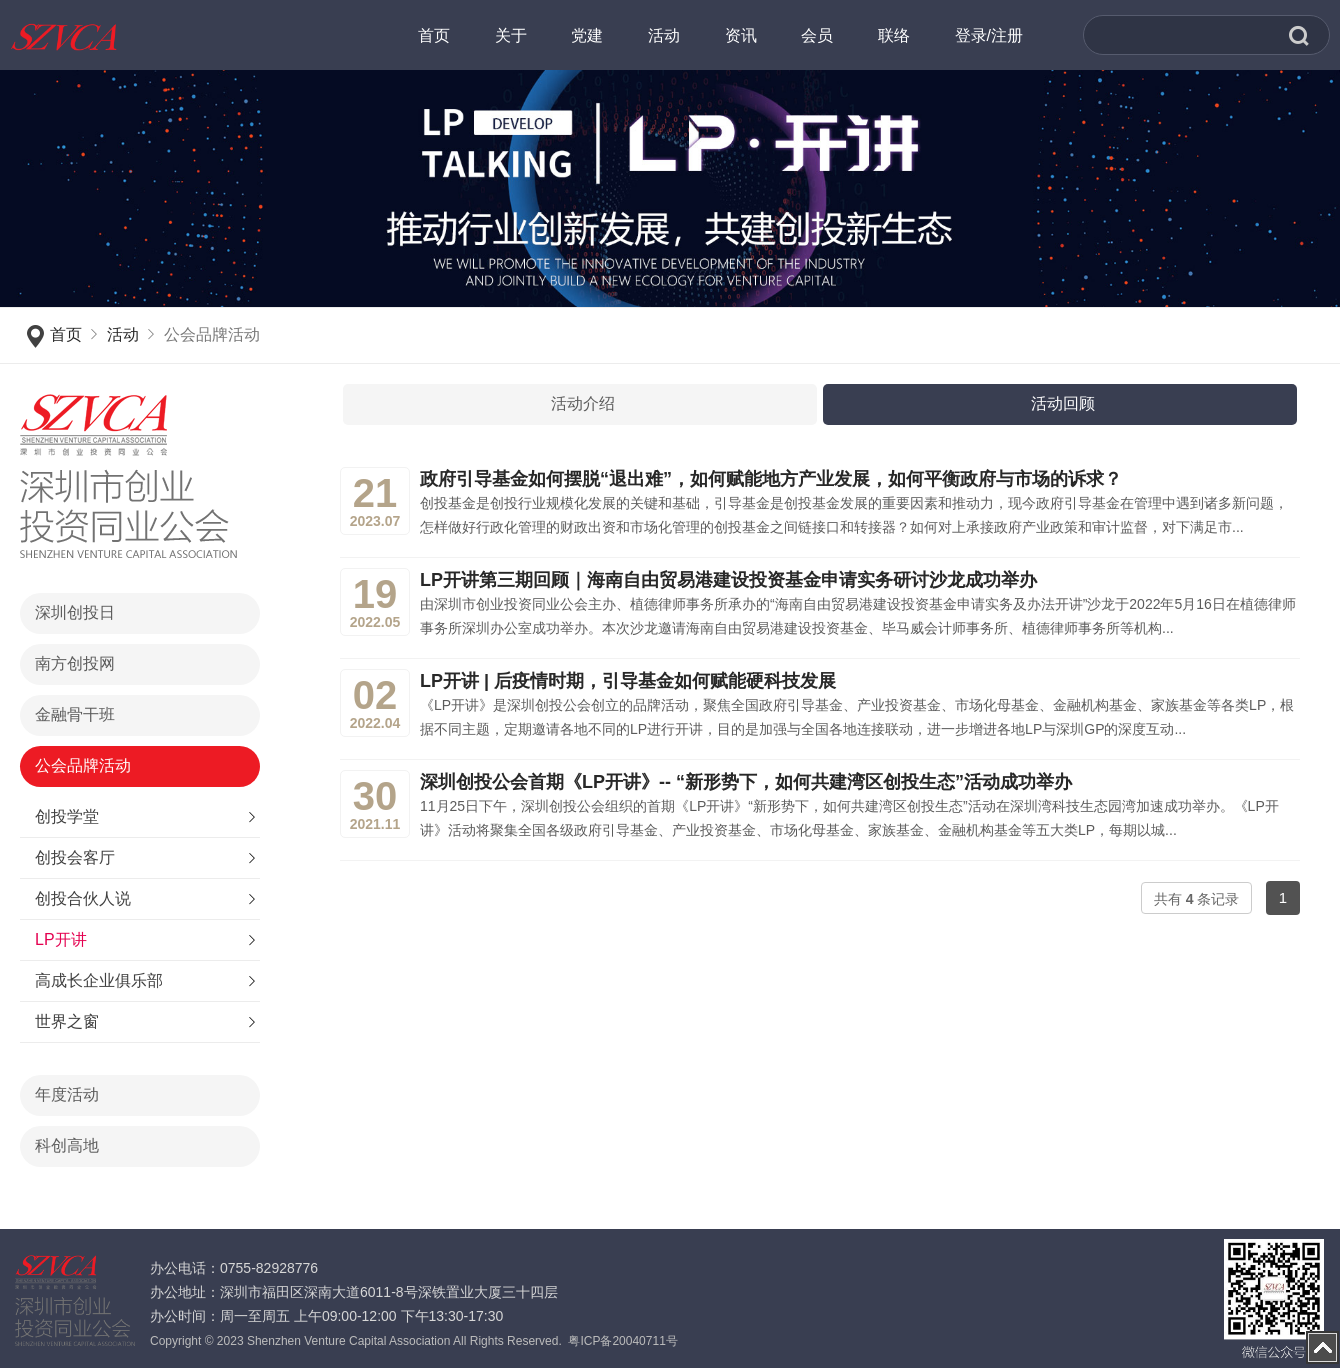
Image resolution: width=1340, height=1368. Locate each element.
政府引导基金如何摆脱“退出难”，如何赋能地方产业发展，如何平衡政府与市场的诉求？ (771, 479)
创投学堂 (67, 816)
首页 (66, 334)
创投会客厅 (75, 857)
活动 (123, 334)
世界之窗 (67, 1021)
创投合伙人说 (83, 898)
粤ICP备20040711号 (622, 1341)
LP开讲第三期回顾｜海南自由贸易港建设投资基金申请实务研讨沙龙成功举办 (728, 580)
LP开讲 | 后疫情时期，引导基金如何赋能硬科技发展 (628, 681)
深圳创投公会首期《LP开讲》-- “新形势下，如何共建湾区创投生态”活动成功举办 (746, 782)
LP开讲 (61, 939)
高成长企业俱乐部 (99, 980)
